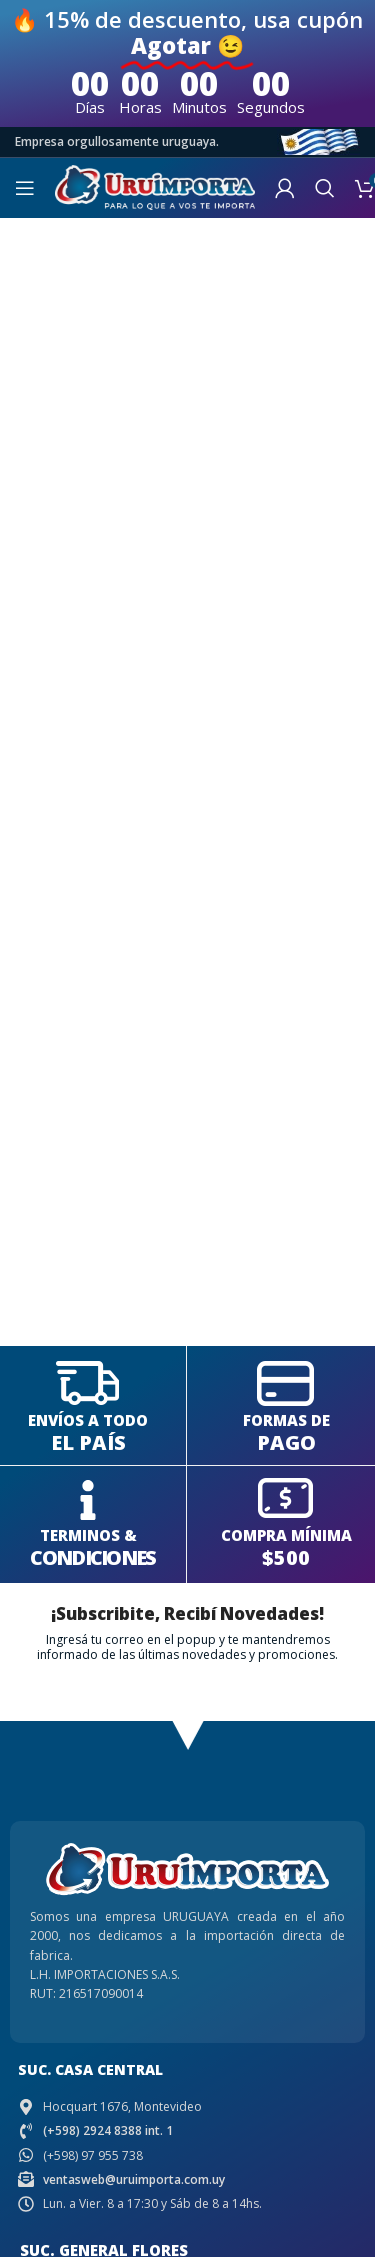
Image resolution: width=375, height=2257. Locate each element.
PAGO (286, 1442)
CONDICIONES (92, 1557)
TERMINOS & (88, 1535)
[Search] (325, 188)
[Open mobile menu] (25, 188)
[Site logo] (155, 186)
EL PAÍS (88, 1442)
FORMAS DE (286, 1420)
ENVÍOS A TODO (88, 1420)
